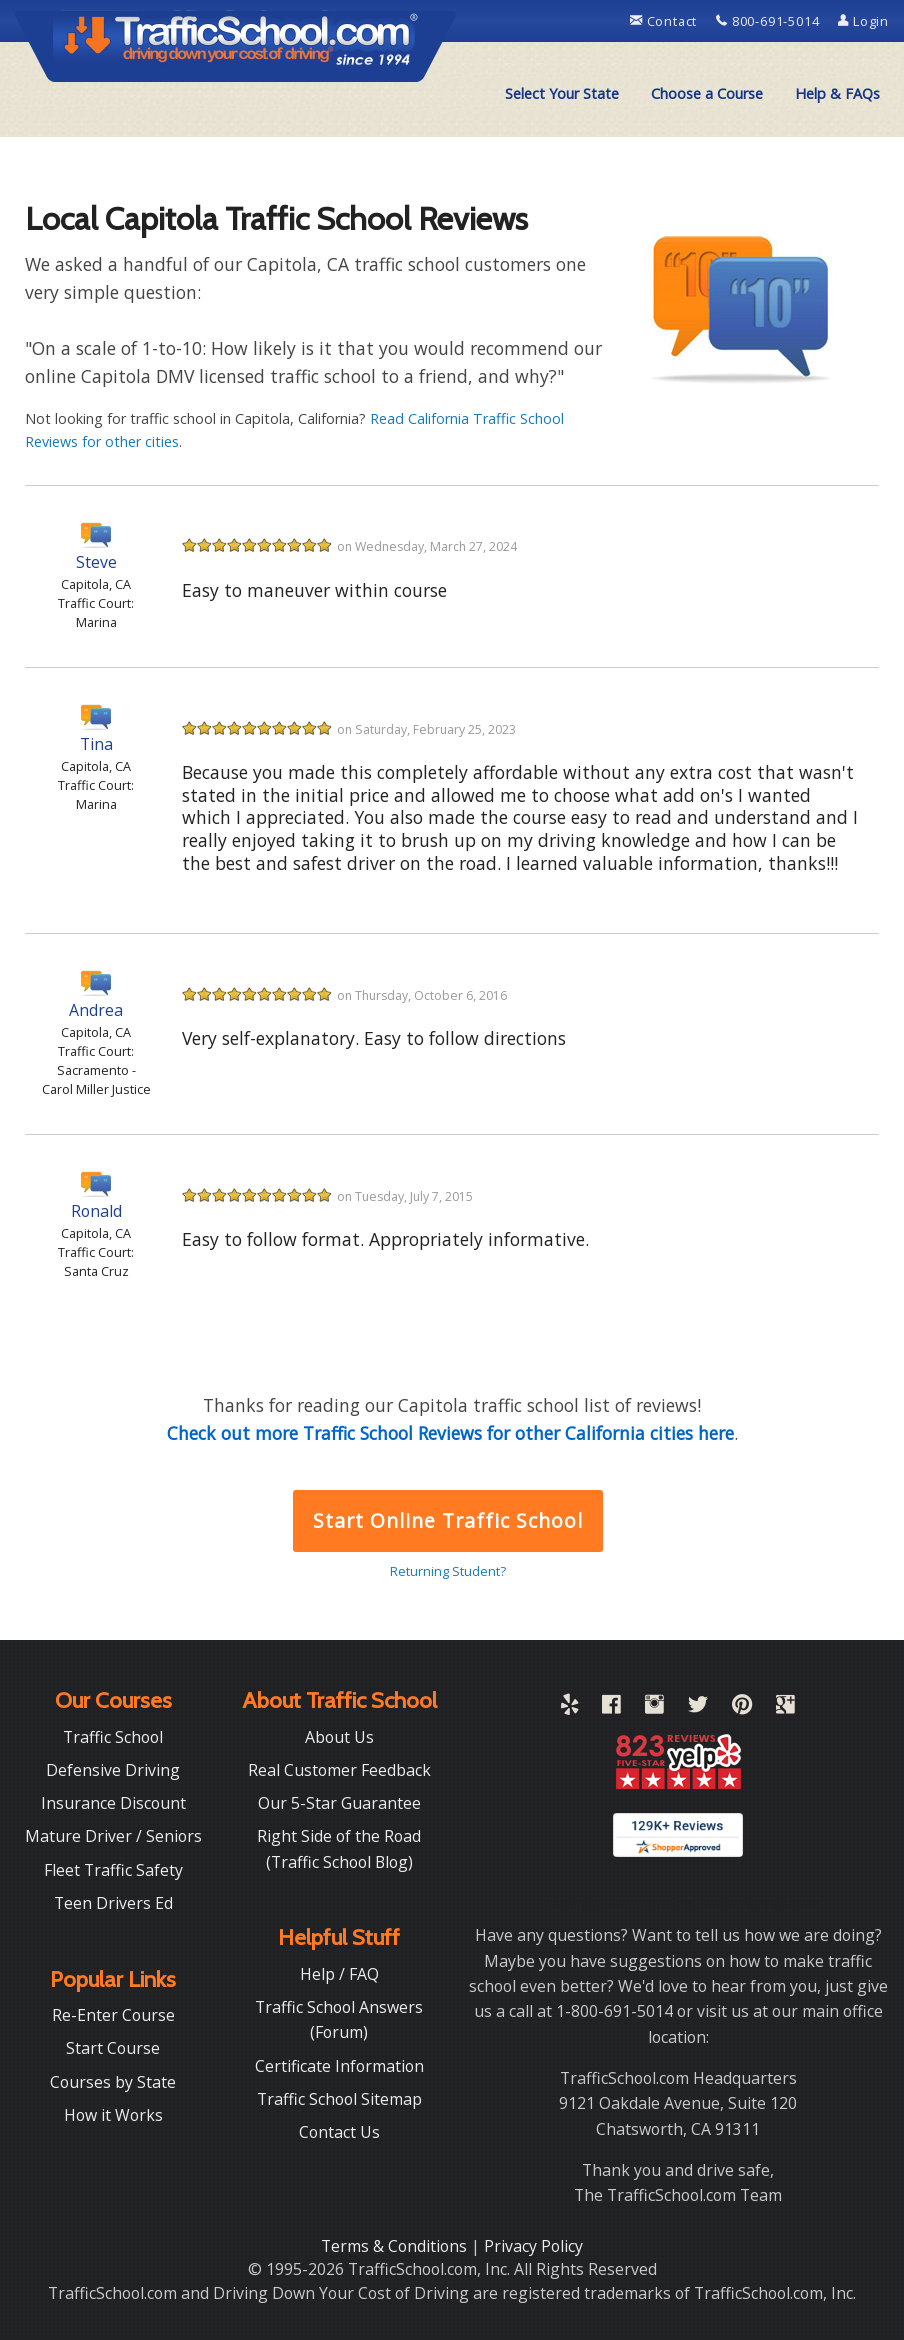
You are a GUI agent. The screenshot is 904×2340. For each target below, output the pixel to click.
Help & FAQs (837, 93)
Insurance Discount (113, 1803)
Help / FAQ (339, 1974)
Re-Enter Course (113, 2015)
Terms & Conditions (396, 2246)
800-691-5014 (769, 21)
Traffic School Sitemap (339, 2099)
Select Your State (562, 93)
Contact (665, 21)
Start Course (113, 2048)
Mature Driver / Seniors (113, 1836)
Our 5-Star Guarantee (339, 1803)
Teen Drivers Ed (113, 1903)
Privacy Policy (533, 2246)
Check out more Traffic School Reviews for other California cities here (450, 1433)
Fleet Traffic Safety (113, 1870)
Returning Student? (448, 1571)
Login (863, 21)
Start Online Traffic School (447, 1520)
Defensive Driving (113, 1770)
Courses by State (113, 2082)
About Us (339, 1737)
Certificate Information (339, 2066)
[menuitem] (562, 94)
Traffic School (113, 1737)
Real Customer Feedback (339, 1770)
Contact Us (339, 2132)
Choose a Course (707, 93)
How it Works (113, 2115)
